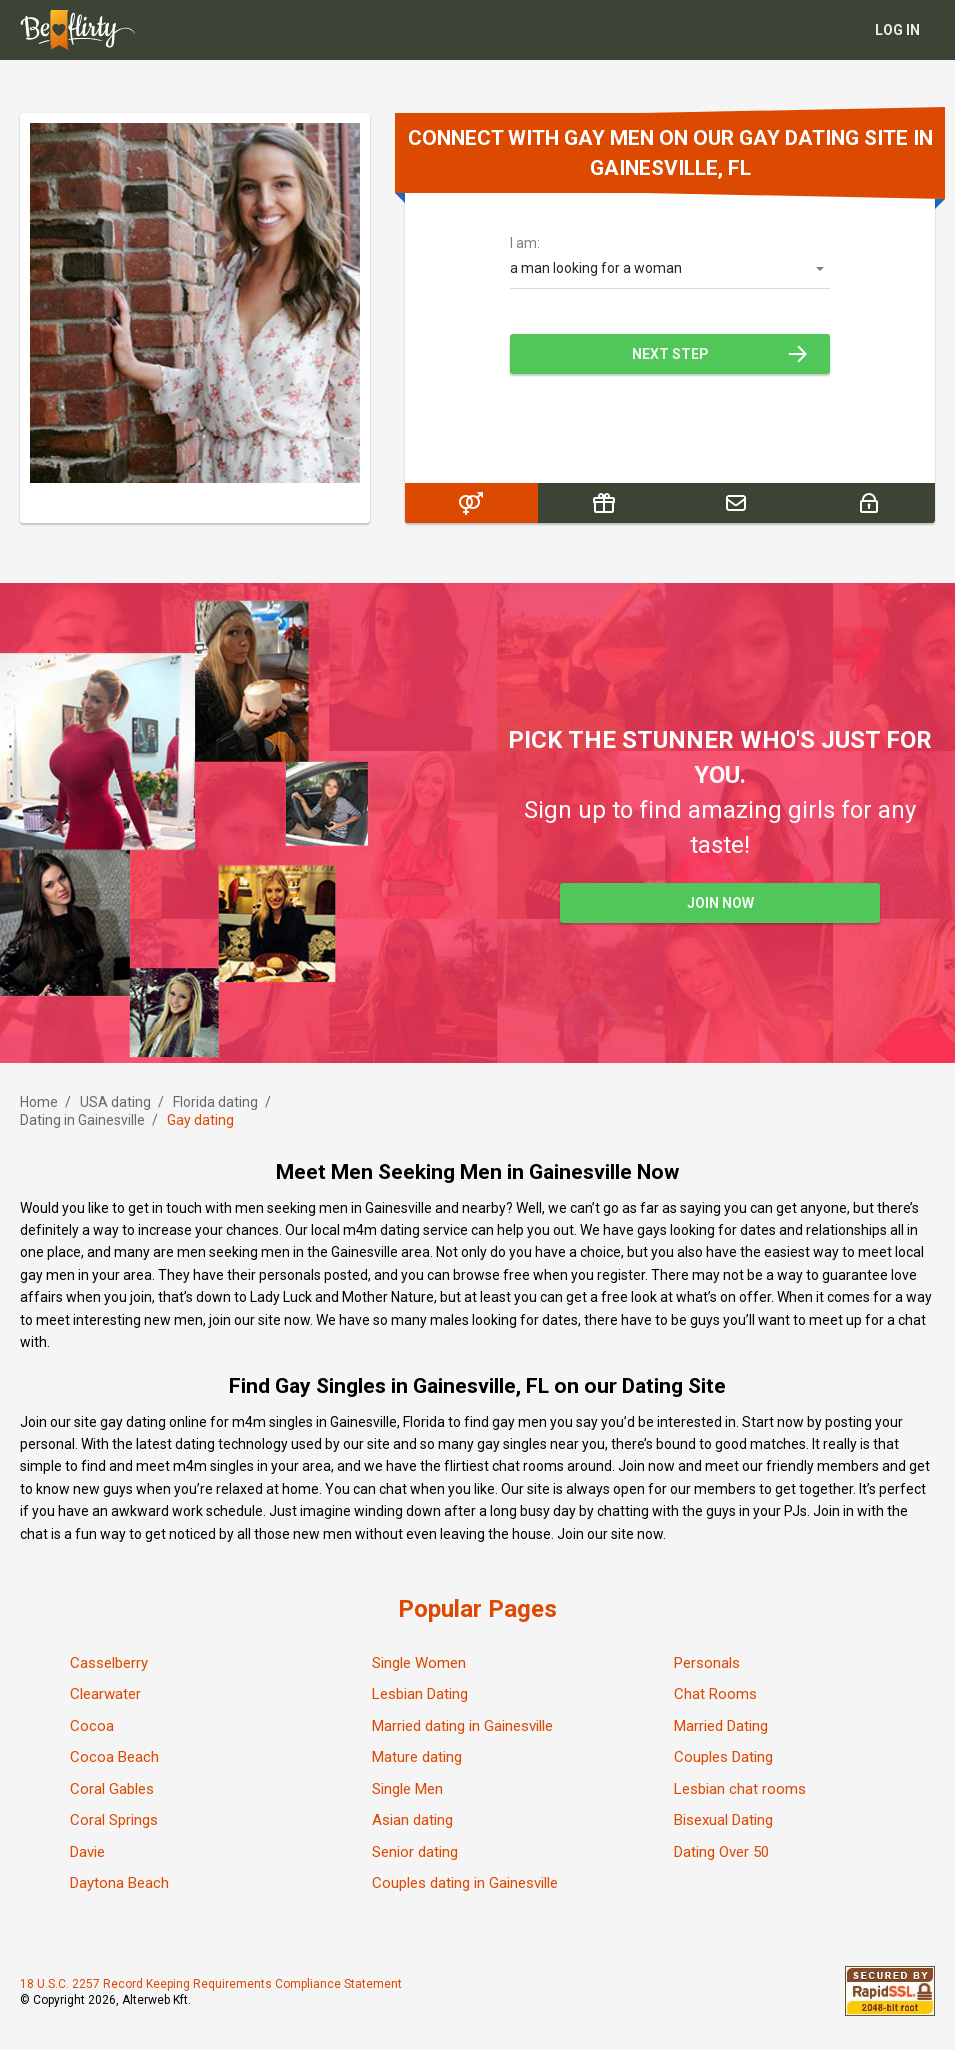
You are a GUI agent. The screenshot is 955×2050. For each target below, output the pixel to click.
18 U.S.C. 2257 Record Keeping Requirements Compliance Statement (211, 1984)
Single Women (419, 1663)
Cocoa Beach (114, 1757)
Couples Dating (723, 1757)
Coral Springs (114, 1820)
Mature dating (417, 1757)
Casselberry (109, 1663)
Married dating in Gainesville (462, 1726)
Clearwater (105, 1694)
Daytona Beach (119, 1883)
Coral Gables (112, 1789)
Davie (87, 1852)
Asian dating (412, 1820)
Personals (707, 1663)
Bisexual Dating (723, 1820)
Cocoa (92, 1726)
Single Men (407, 1789)
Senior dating (415, 1852)
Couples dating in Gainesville (465, 1883)
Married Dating (721, 1726)
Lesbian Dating (420, 1694)
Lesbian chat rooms (740, 1789)
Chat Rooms (715, 1694)
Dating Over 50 (721, 1852)
